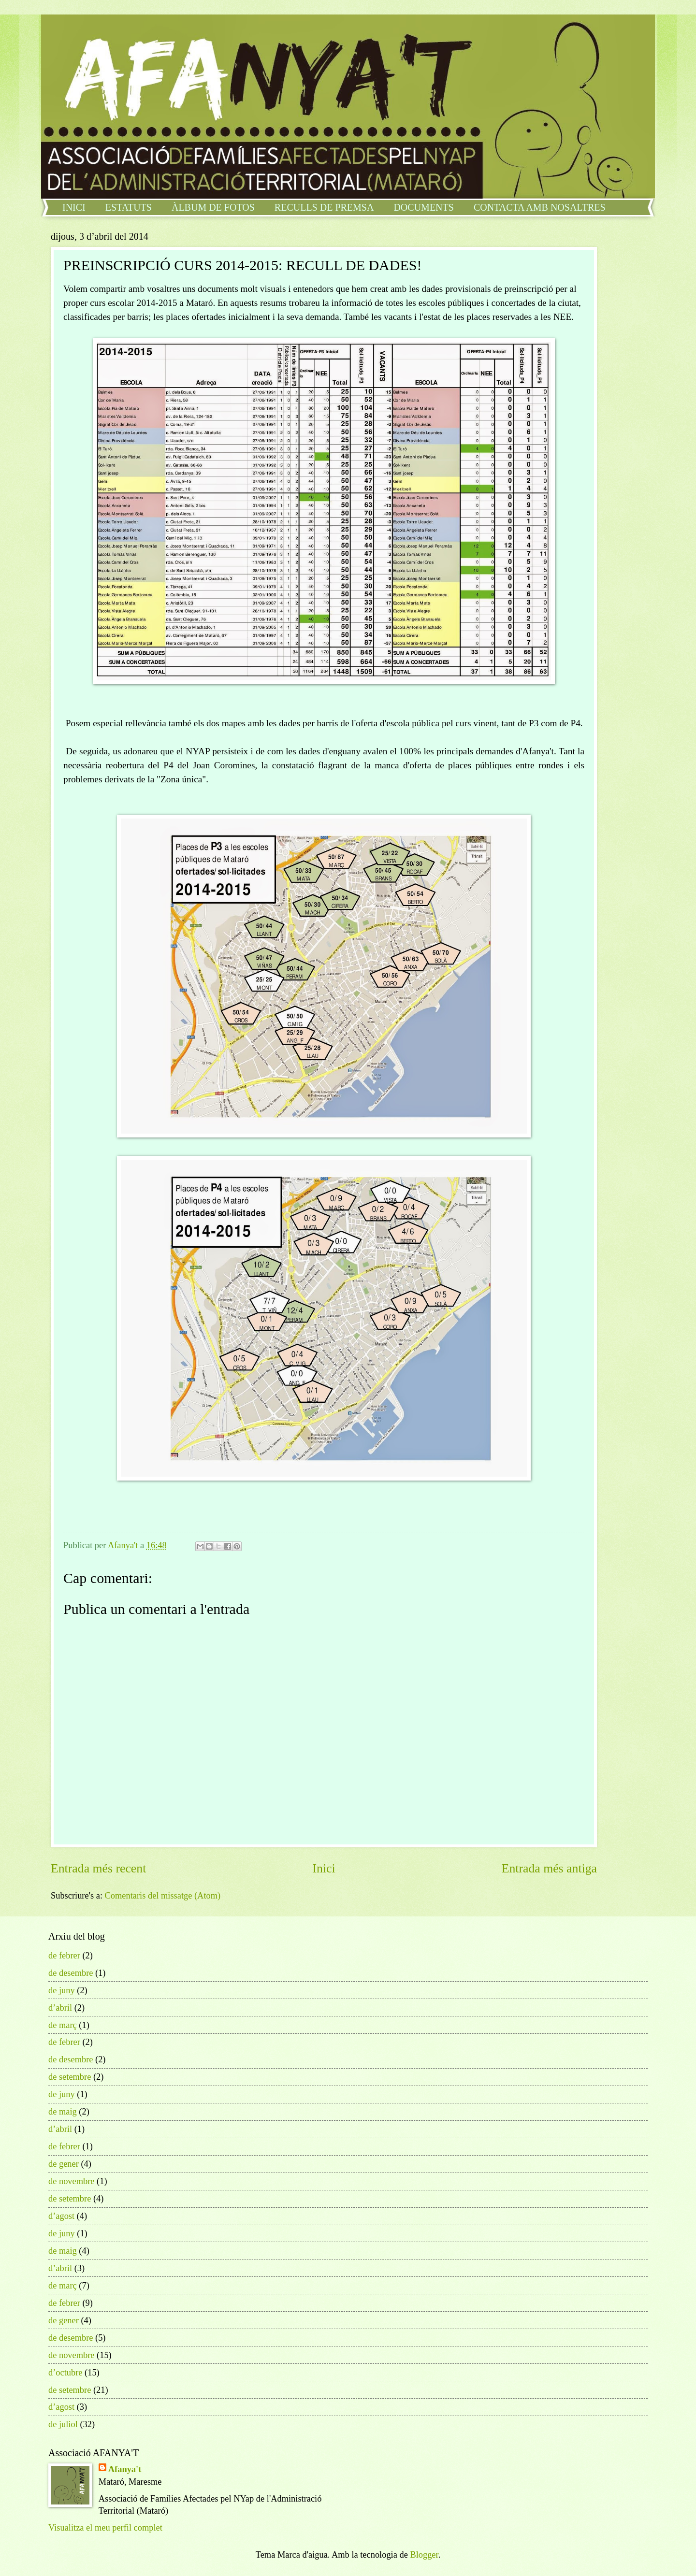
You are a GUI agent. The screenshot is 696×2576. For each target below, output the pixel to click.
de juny (61, 1990)
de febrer (64, 1955)
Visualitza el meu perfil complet (105, 2528)
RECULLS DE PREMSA (324, 207)
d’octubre (65, 2372)
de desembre (70, 1973)
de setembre (69, 2077)
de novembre (71, 2181)
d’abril (60, 2008)
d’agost (61, 2216)
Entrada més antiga (549, 1868)
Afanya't (124, 2469)
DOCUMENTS (423, 207)
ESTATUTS (128, 207)
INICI (74, 207)
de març (62, 2025)
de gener (63, 2164)
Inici (323, 1868)
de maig (62, 2111)
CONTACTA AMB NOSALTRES (540, 207)
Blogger (424, 2555)
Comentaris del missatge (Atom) (163, 1895)
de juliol (63, 2424)
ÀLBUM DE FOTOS (213, 207)
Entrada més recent (98, 1868)
